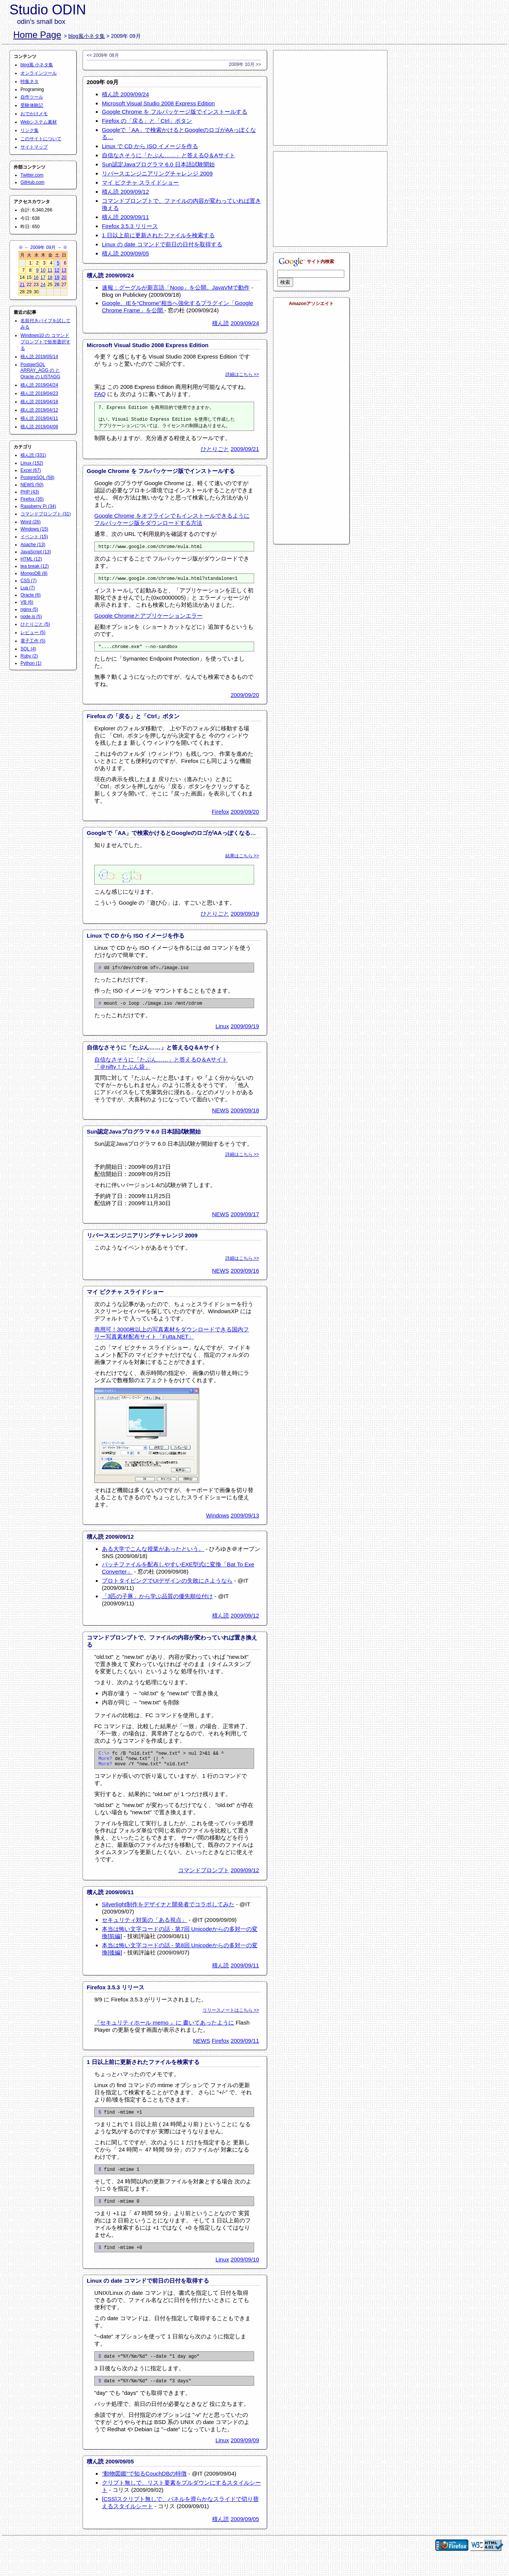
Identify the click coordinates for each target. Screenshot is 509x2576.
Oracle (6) (30, 595)
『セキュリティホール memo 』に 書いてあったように (164, 2034)
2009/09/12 (245, 1623)
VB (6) (26, 602)
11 (49, 270)
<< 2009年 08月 (103, 55)
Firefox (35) (32, 499)
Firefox (220, 817)
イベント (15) (34, 536)
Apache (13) (32, 544)
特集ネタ (29, 81)
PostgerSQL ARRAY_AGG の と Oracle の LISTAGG (40, 370)
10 (43, 270)
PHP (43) (29, 492)
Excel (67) (30, 470)
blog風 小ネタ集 (36, 64)
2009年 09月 (43, 247)
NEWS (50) (32, 484)
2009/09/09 (245, 2458)
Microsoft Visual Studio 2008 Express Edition (158, 103)
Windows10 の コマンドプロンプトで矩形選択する (45, 342)
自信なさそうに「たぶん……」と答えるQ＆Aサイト (168, 155)
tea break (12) (34, 566)
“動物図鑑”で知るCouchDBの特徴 (144, 2491)
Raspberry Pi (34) (38, 506)
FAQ (100, 394)
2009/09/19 (245, 919)
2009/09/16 (245, 1278)
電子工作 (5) (32, 641)
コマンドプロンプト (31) (45, 514)
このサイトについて (40, 138)
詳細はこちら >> (242, 374)
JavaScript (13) (35, 551)
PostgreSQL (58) (37, 477)
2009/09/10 (245, 2275)
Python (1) (30, 663)
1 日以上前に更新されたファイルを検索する (158, 235)
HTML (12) (31, 559)
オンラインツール (38, 73)
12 (57, 270)
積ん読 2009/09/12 (125, 191)
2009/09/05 (245, 2537)
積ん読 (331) (33, 455)
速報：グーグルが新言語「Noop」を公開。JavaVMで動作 (176, 287)
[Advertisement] (330, 97)
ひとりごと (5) (35, 624)
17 (43, 277)
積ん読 (220, 323)
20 (63, 277)
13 (63, 270)
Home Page (37, 35)
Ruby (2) (29, 656)
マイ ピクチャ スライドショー (140, 182)
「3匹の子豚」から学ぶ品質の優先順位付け (157, 1604)
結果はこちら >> (242, 861)
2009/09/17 (245, 1222)
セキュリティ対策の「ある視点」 (144, 1931)
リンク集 (29, 130)
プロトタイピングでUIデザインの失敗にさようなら (167, 1588)
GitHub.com (32, 182)
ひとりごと (215, 451)
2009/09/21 (245, 451)
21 (22, 284)
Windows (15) (34, 529)
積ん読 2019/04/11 (39, 418)
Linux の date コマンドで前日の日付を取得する (162, 244)
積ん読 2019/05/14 (39, 356)
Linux (222, 1034)
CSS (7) (28, 580)
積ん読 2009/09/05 (125, 253)
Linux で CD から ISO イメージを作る (150, 146)
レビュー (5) (32, 632)
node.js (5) (31, 616)
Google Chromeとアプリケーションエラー (148, 620)
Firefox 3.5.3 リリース (130, 226)
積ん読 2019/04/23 (39, 393)
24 (43, 284)
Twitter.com (32, 175)
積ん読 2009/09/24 (125, 94)
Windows (217, 1523)
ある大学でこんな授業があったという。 (153, 1556)
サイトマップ (34, 147)
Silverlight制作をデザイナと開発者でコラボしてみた (168, 1915)
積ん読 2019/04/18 (39, 401)
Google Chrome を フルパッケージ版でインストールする (174, 111)
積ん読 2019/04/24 (39, 385)
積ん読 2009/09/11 (125, 217)
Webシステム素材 (38, 122)
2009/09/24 (245, 323)
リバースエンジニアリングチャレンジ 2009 (157, 173)
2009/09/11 (245, 1976)
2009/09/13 (245, 1523)
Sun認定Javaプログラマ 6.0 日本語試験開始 (158, 164)
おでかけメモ (34, 113)
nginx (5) (29, 609)
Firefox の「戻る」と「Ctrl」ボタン (147, 120)
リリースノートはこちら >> (231, 2021)
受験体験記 (31, 105)
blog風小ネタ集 (87, 36)
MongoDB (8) (33, 573)
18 (49, 277)
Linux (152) (31, 463)
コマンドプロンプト (203, 1881)
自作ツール (31, 97)
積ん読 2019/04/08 (39, 426)
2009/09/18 (245, 1118)
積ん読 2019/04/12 (39, 410)
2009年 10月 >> (245, 64)
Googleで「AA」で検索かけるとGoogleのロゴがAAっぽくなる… (171, 838)
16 (35, 277)
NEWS (220, 1118)
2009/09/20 (245, 700)
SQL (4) (28, 648)
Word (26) (30, 522)
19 (57, 277)
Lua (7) (27, 587)
